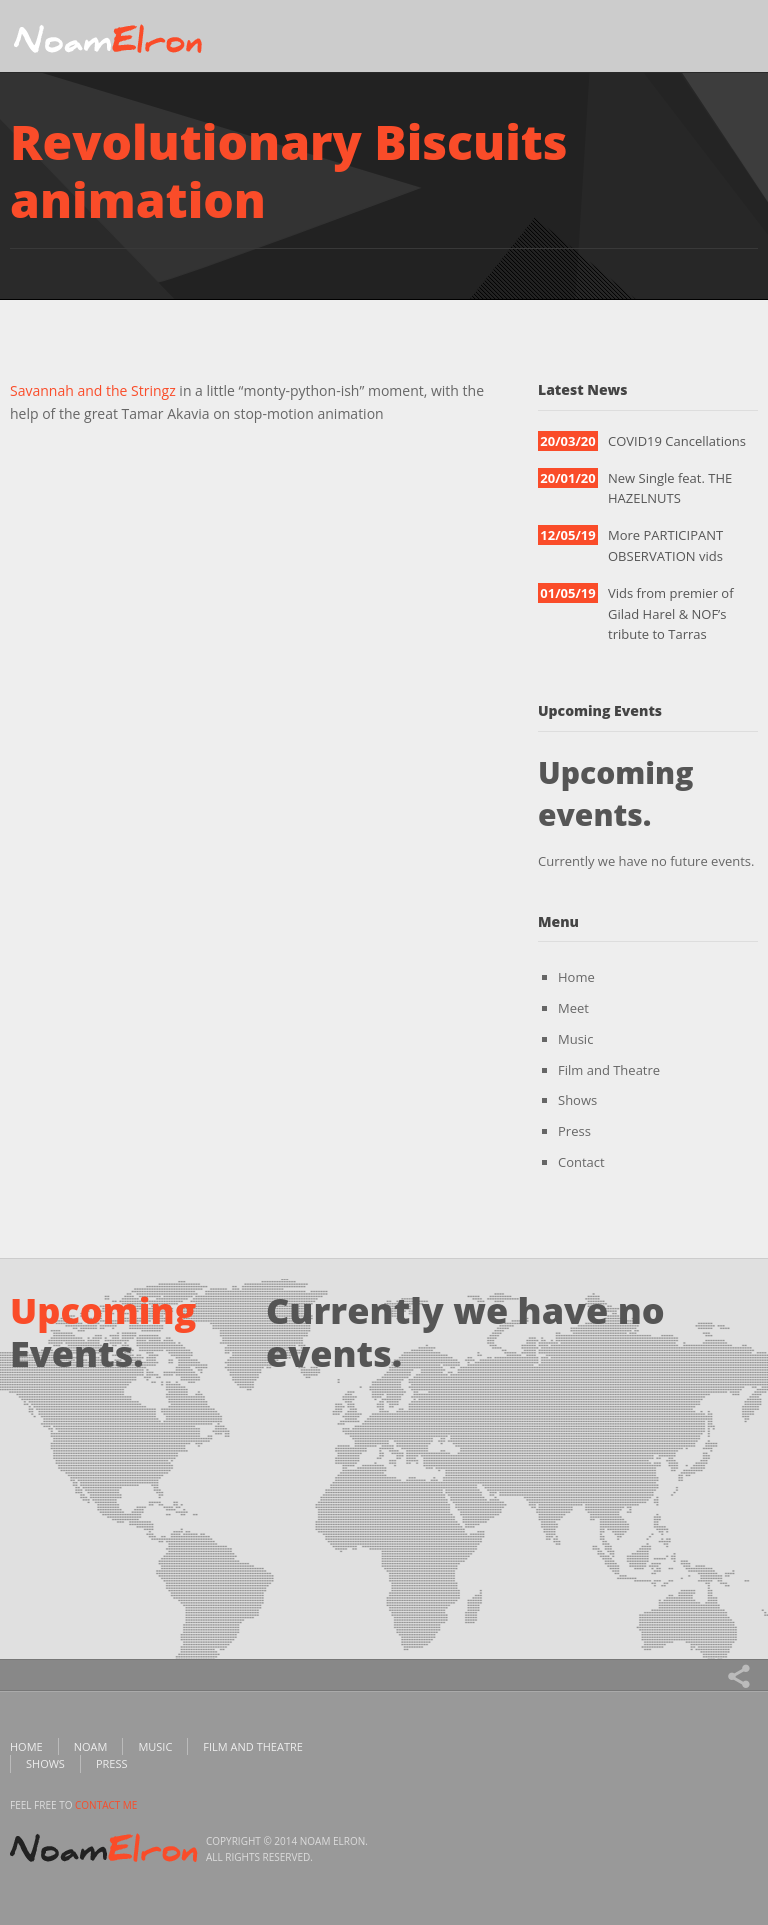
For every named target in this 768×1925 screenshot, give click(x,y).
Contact (581, 1162)
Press (574, 1131)
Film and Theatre (609, 1070)
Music (575, 1039)
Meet (573, 1008)
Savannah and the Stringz (93, 390)
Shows (577, 1100)
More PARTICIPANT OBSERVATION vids (665, 545)
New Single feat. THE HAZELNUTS (670, 488)
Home (576, 977)
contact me (106, 1805)
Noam (91, 1746)
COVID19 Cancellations (677, 441)
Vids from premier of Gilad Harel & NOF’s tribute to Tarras (671, 614)
